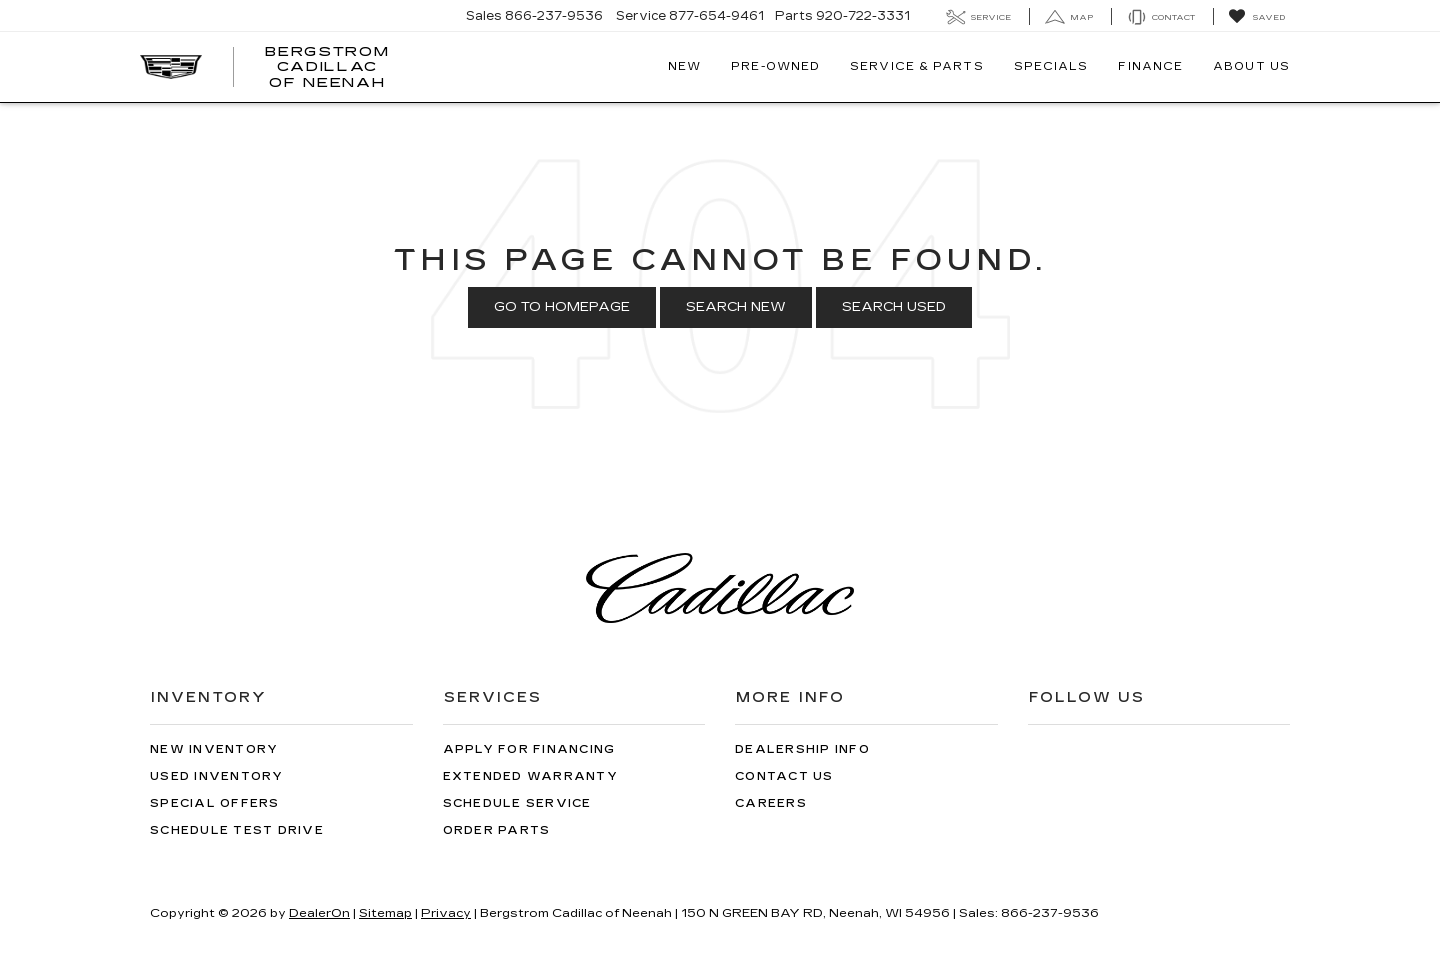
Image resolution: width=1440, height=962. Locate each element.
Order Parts (497, 830)
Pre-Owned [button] (775, 66)
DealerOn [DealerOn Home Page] (319, 913)
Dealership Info (802, 749)
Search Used (894, 307)
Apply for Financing (529, 749)
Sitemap (385, 913)
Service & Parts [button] (917, 66)
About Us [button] (1251, 66)
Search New (736, 307)
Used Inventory (217, 776)
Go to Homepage (562, 307)
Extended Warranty (530, 776)
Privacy (446, 913)
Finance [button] (1150, 66)
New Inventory (214, 749)
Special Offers (215, 803)
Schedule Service (517, 803)
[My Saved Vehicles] (1256, 17)
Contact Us (784, 776)
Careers (771, 803)
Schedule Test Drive (237, 830)
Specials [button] (1051, 66)
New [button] (684, 66)
